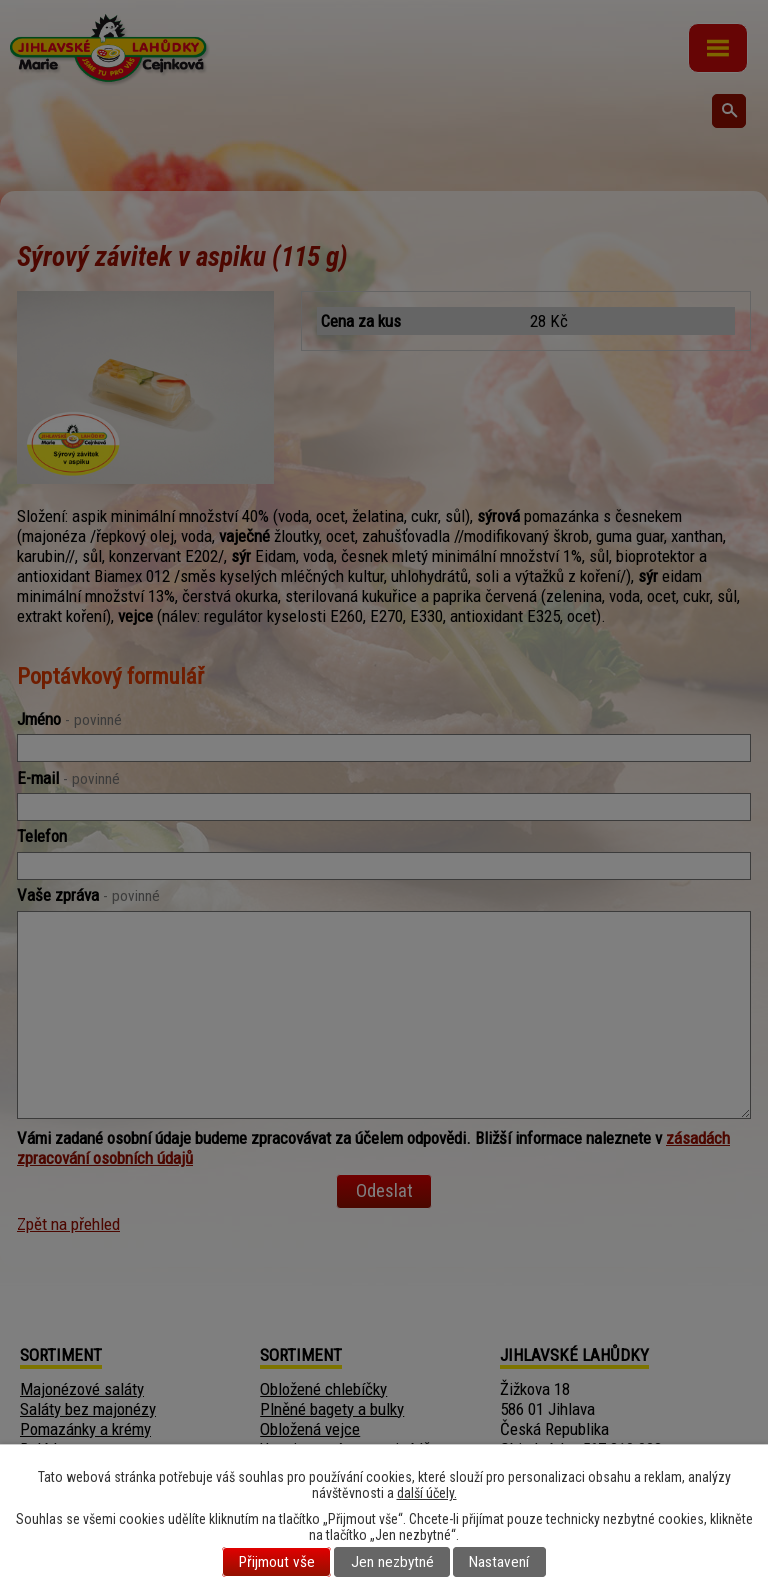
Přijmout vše (277, 1562)
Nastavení (499, 1562)
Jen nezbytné (392, 1562)
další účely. (427, 1493)
